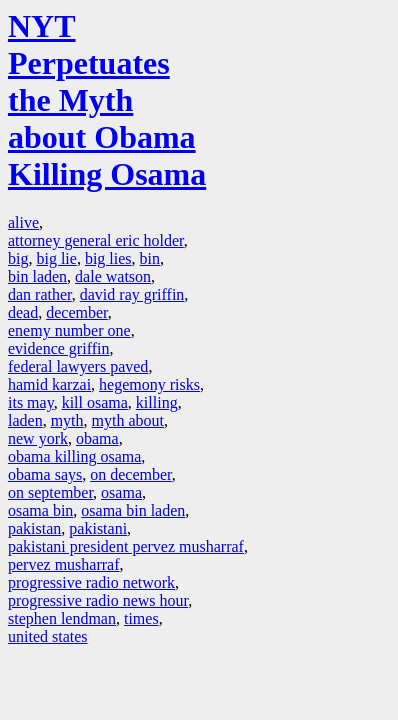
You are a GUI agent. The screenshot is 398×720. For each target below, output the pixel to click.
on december (131, 474)
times (141, 618)
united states (48, 636)
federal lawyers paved (78, 366)
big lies (108, 258)
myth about (128, 420)
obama (97, 438)
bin (150, 258)
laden (25, 420)
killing (157, 402)
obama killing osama (74, 456)
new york (38, 438)
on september (50, 492)
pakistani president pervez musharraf (126, 546)
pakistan (34, 528)
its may (31, 402)
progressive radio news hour (98, 600)
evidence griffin (58, 348)
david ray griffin (132, 294)
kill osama (95, 402)
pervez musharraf (64, 564)
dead (23, 312)
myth (67, 420)
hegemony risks (149, 384)
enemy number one (69, 330)
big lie (56, 258)
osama (121, 492)
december (77, 312)
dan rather (40, 294)
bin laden (37, 276)
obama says (45, 474)
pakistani (98, 528)
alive (23, 222)
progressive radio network (91, 582)
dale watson (113, 276)
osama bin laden (133, 510)
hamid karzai (49, 384)
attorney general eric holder (96, 240)
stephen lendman (62, 618)
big (18, 258)
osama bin (40, 510)
